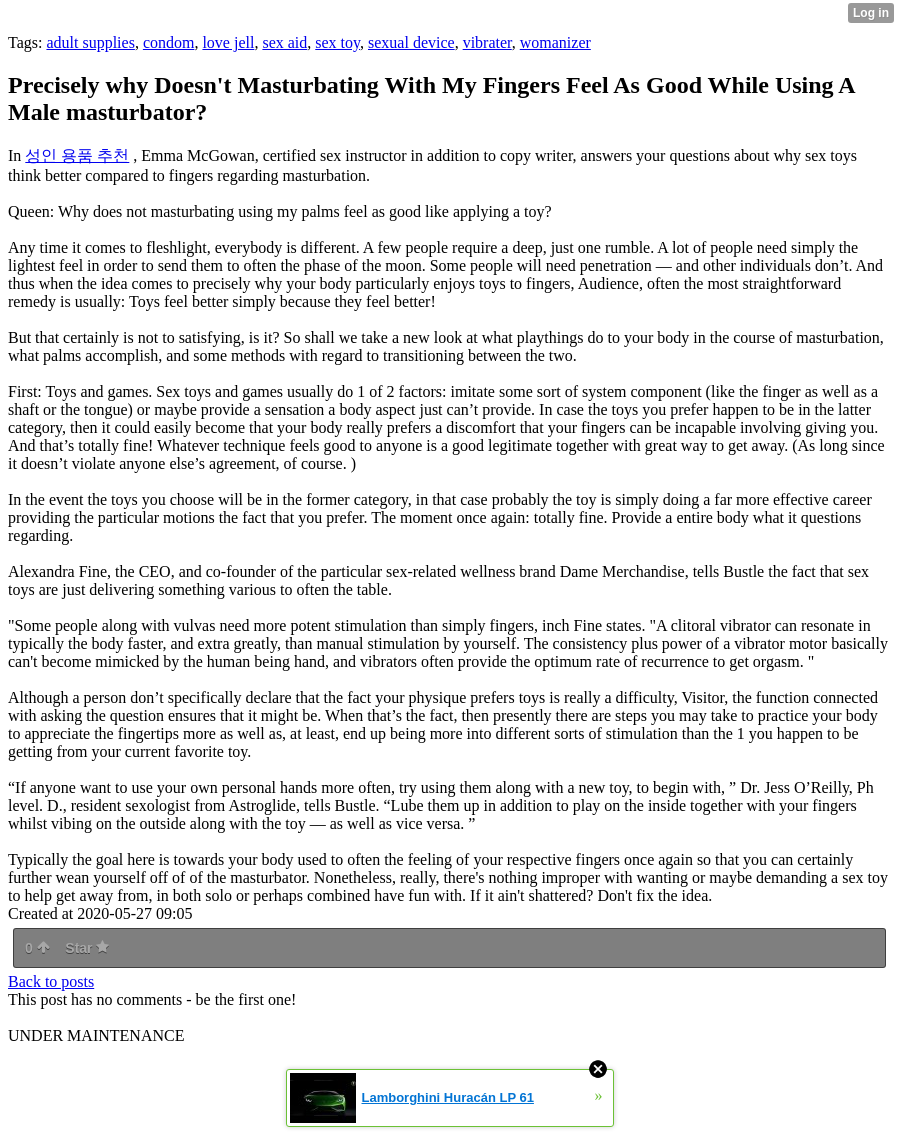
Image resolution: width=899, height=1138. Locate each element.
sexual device (411, 42)
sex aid (284, 42)
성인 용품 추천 (77, 155)
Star (87, 948)
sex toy (337, 42)
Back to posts (51, 981)
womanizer (555, 42)
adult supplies (90, 42)
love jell (228, 42)
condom (169, 42)
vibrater (487, 42)
